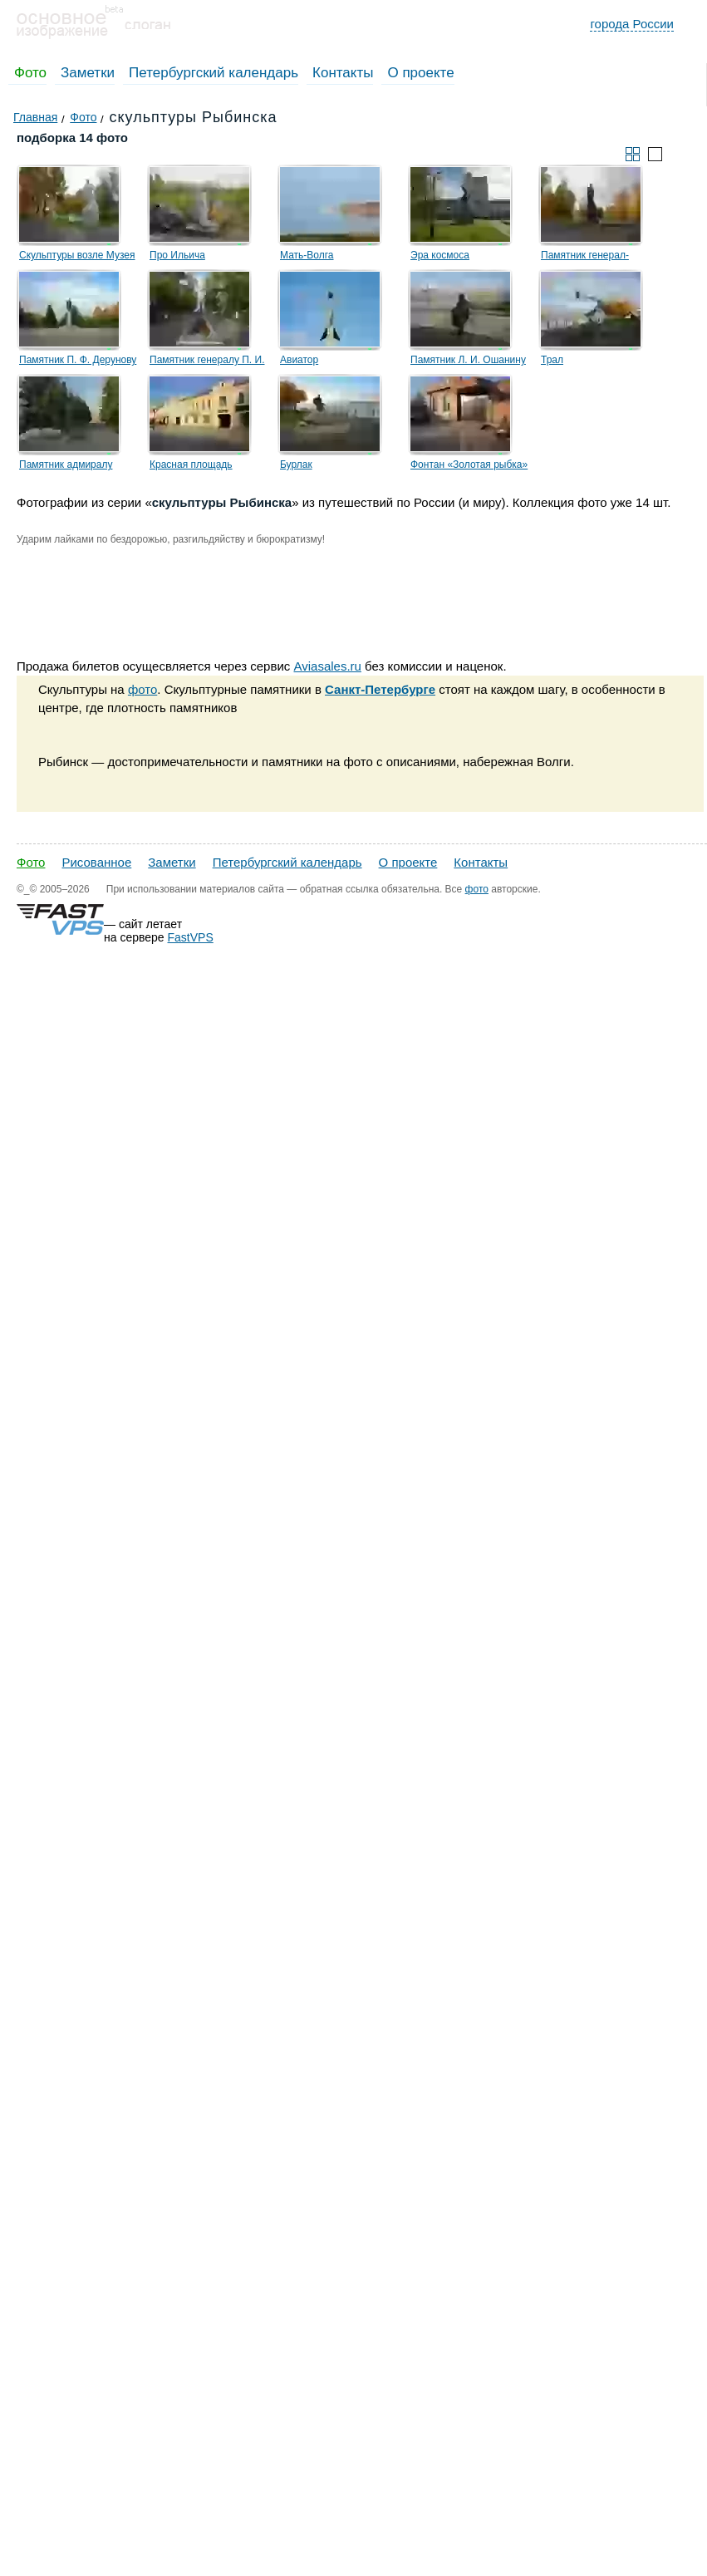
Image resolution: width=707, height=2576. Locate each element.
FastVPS (191, 937)
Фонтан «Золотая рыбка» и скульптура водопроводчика (469, 467)
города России (632, 24)
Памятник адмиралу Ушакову (65, 467)
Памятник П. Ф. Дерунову (77, 360)
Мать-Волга (307, 255)
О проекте (420, 73)
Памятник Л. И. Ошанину (468, 360)
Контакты (342, 73)
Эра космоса (439, 255)
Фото (30, 73)
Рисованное (96, 862)
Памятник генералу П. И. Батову (207, 362)
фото (142, 689)
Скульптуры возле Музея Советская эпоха (77, 257)
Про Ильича (177, 255)
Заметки (88, 73)
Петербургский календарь (213, 73)
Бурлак (296, 464)
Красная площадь (191, 464)
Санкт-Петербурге (380, 689)
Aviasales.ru (327, 666)
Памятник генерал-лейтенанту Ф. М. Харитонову (585, 257)
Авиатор (299, 360)
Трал (552, 360)
